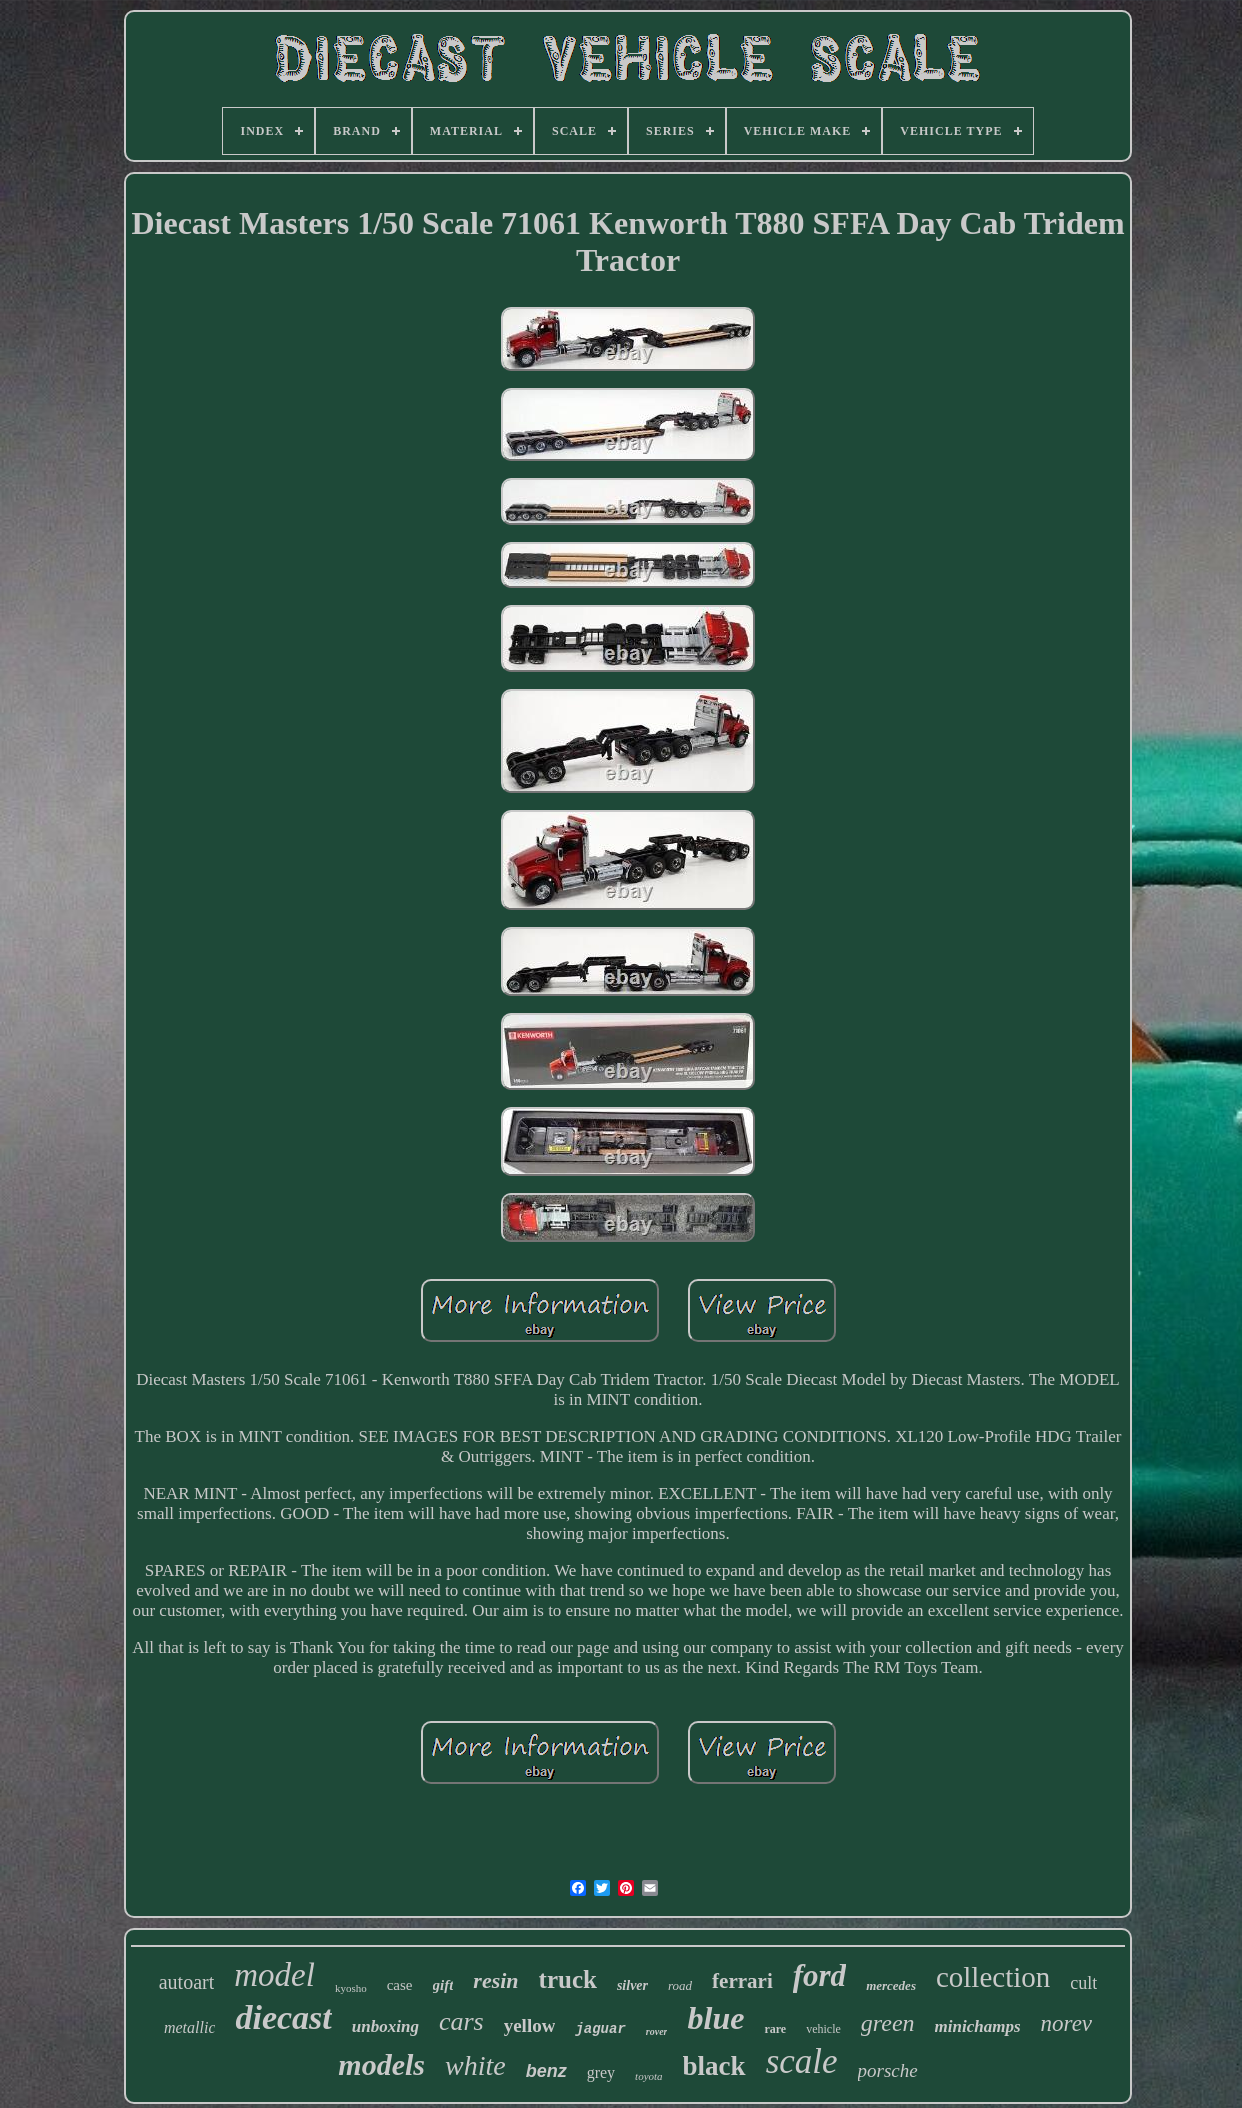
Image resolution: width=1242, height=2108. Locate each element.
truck (568, 1979)
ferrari (742, 1981)
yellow (530, 2025)
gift (443, 1985)
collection (993, 1977)
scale (802, 2061)
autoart (187, 1982)
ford (819, 1975)
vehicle (823, 2029)
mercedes (891, 1985)
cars (461, 2021)
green (888, 2023)
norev (1067, 2023)
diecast (283, 2017)
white (475, 2065)
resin (495, 1980)
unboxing (385, 2026)
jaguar (600, 2029)
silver (632, 1985)
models (381, 2064)
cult (1083, 1983)
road (680, 1985)
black (714, 2066)
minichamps (978, 2026)
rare (775, 2029)
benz (546, 2071)
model (274, 1975)
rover (657, 2031)
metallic (190, 2027)
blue (715, 2018)
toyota (649, 2076)
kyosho (351, 1988)
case (400, 1985)
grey (601, 2072)
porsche (888, 2070)
